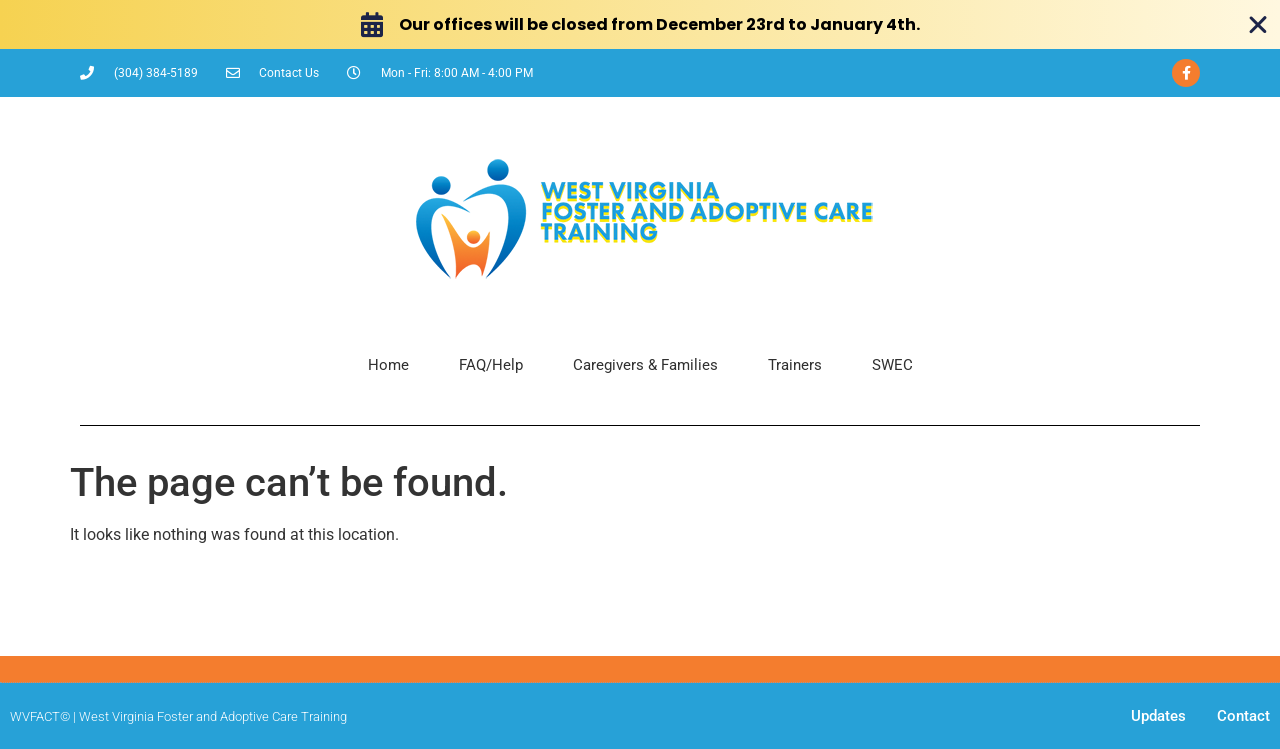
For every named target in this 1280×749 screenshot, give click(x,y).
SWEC (892, 365)
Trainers (795, 365)
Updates (1158, 716)
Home (388, 365)
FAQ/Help (491, 365)
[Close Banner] (1258, 25)
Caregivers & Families (645, 365)
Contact (1243, 716)
